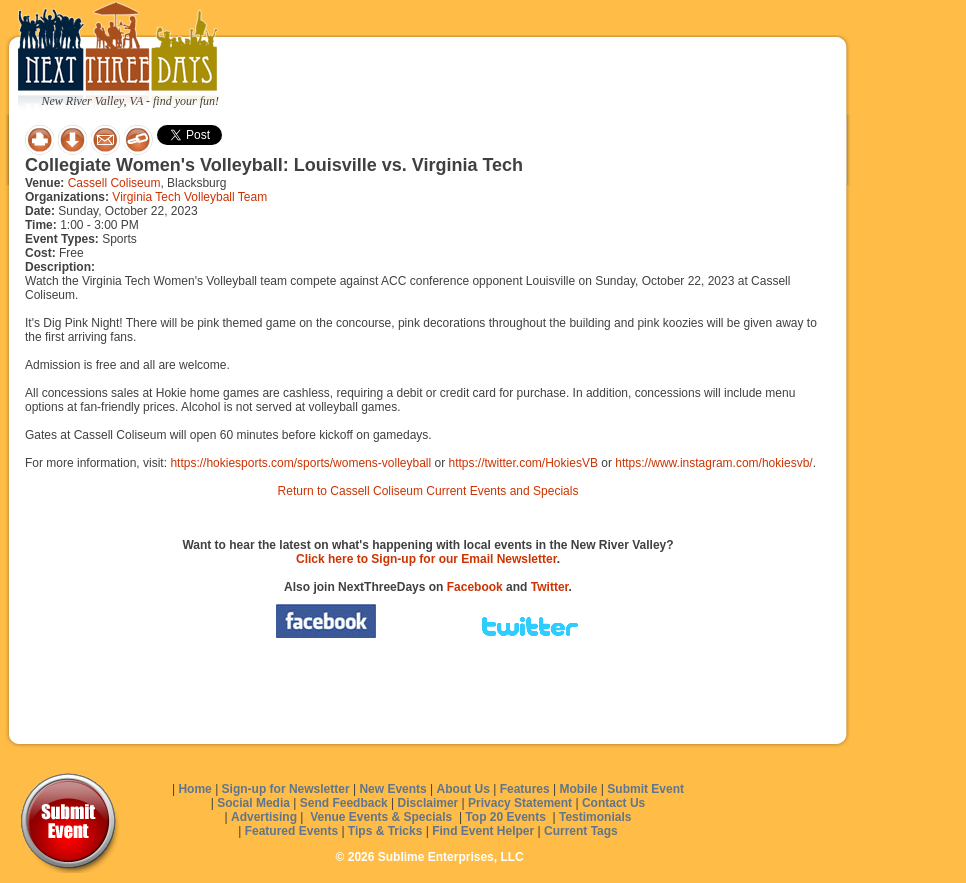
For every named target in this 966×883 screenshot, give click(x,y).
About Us (463, 789)
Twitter (550, 587)
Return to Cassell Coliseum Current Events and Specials (428, 491)
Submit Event (645, 789)
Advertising (264, 817)
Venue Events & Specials (381, 817)
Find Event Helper (483, 831)
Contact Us (613, 803)
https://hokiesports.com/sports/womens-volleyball (300, 463)
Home (194, 789)
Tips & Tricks (385, 831)
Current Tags (581, 831)
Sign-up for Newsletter (286, 789)
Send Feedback (344, 803)
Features (525, 789)
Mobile (579, 789)
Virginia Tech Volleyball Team (189, 197)
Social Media (253, 803)
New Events (392, 789)
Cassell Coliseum (114, 183)
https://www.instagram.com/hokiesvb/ (713, 463)
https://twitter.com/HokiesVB (523, 463)
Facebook (475, 587)
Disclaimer (428, 803)
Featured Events (291, 831)
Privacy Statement (520, 803)
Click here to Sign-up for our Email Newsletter (426, 559)
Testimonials (595, 817)
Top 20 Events (505, 817)
